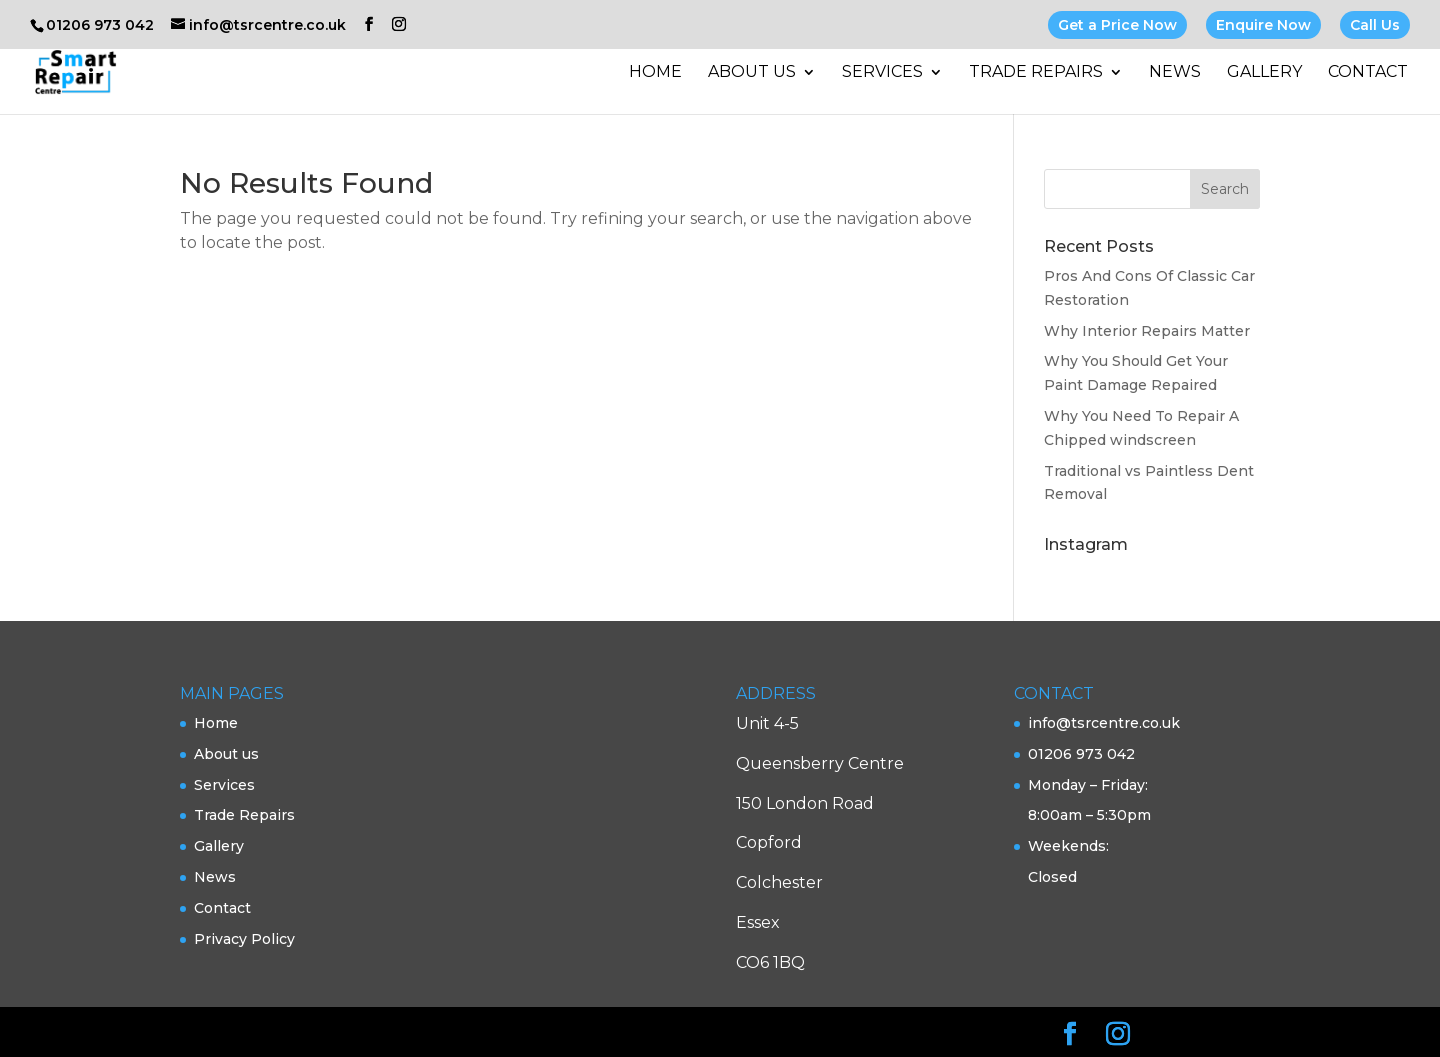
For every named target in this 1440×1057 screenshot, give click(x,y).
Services (882, 73)
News (1175, 73)
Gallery (1264, 73)
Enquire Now (1263, 25)
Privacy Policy (244, 939)
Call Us (1375, 25)
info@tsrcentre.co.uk (1104, 723)
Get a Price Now (1117, 25)
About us (752, 73)
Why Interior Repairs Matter (1147, 331)
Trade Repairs (1036, 73)
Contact (1368, 73)
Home (655, 73)
